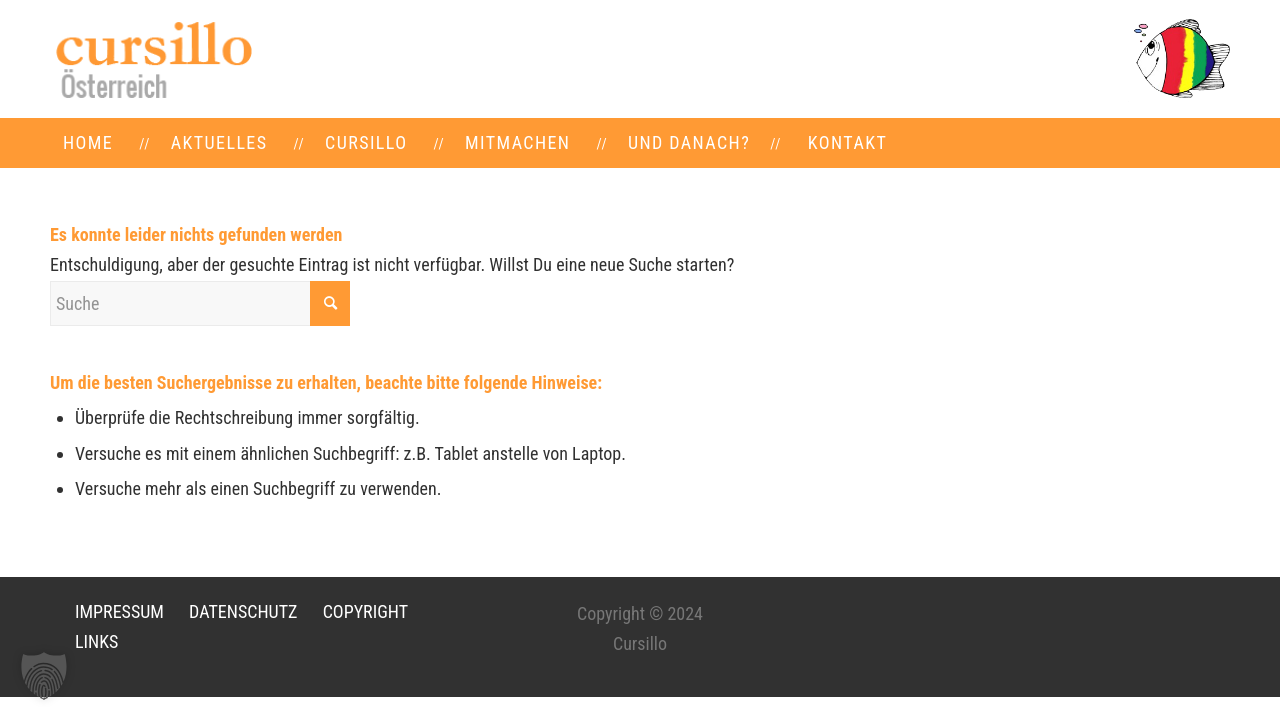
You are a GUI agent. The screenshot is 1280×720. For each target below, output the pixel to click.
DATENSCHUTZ (243, 611)
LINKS (96, 641)
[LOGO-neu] (152, 59)
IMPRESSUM (119, 611)
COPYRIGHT (365, 611)
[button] (44, 676)
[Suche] (200, 303)
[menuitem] (88, 143)
